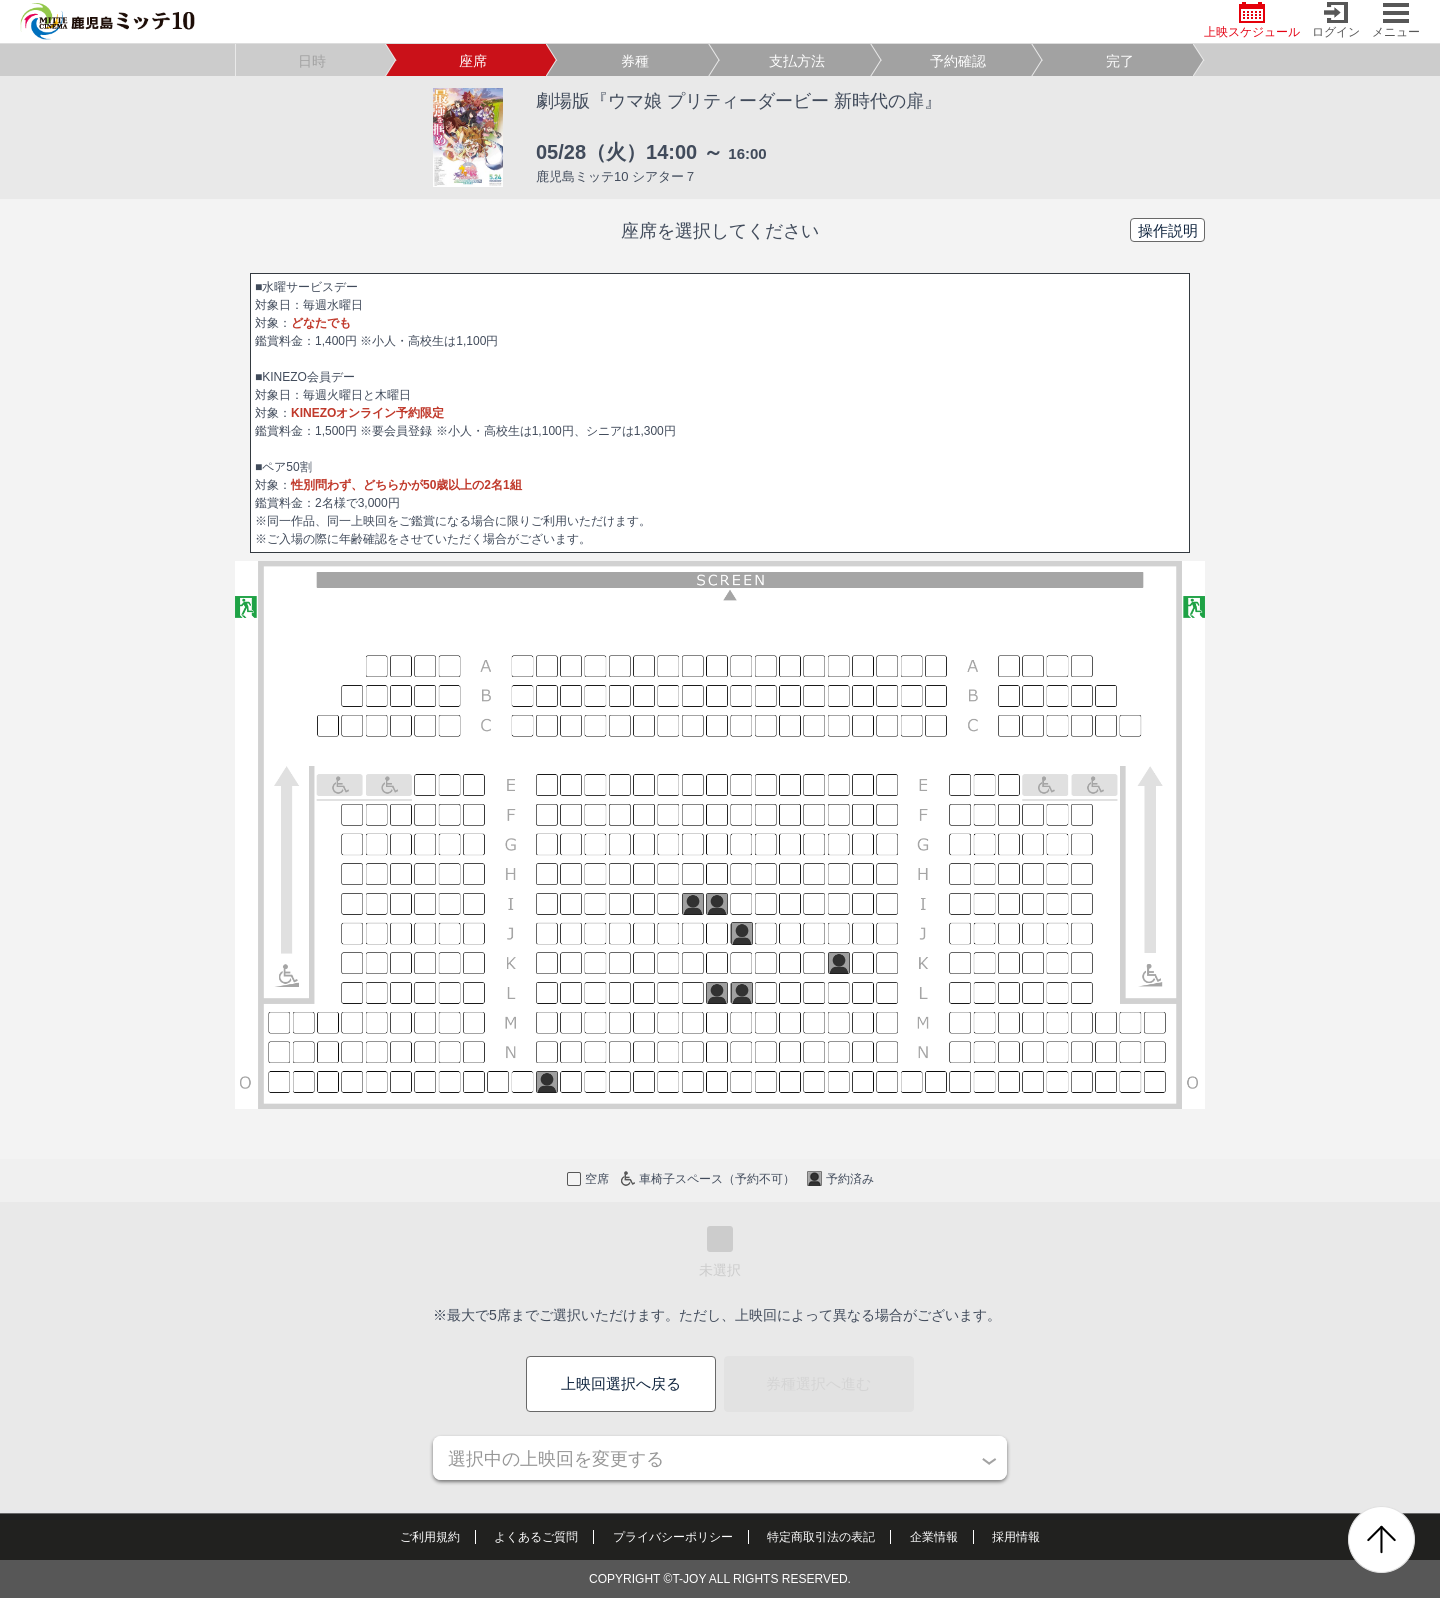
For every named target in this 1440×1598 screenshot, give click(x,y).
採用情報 (1016, 1537)
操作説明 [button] (1168, 230)
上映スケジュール (1252, 20)
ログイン (1336, 20)
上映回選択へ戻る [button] (621, 1383)
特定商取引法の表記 (821, 1537)
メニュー (1396, 20)
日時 (312, 61)
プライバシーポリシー (673, 1537)
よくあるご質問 (536, 1537)
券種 (635, 61)
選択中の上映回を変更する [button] (556, 1459)
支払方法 (797, 61)
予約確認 (958, 61)
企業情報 (934, 1537)
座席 (473, 61)
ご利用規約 (430, 1537)
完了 (1120, 61)
